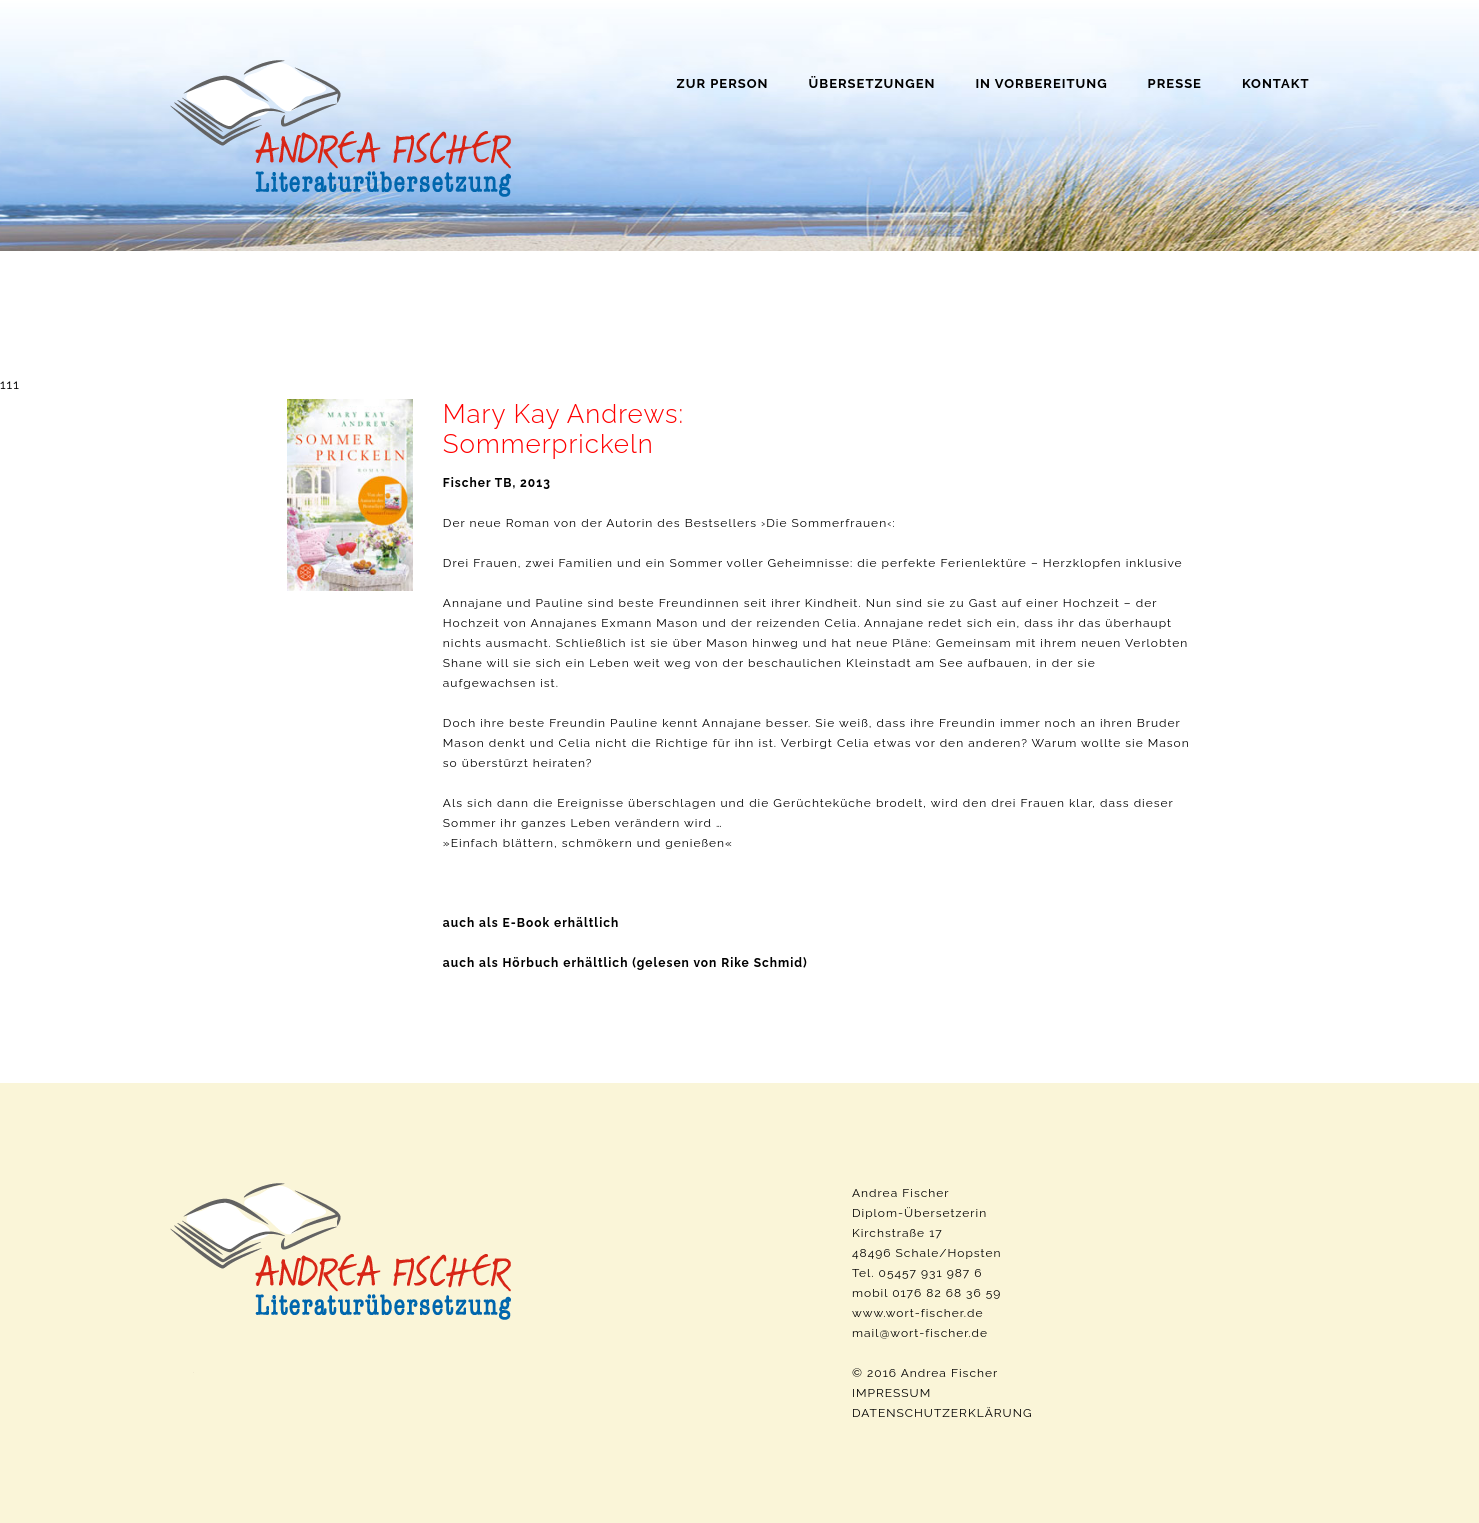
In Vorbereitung (1041, 83)
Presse (1175, 83)
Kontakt (1276, 83)
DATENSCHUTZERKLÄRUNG (942, 1413)
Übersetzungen (872, 83)
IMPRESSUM (891, 1393)
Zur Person (723, 83)
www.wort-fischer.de (918, 1313)
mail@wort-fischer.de (920, 1333)
